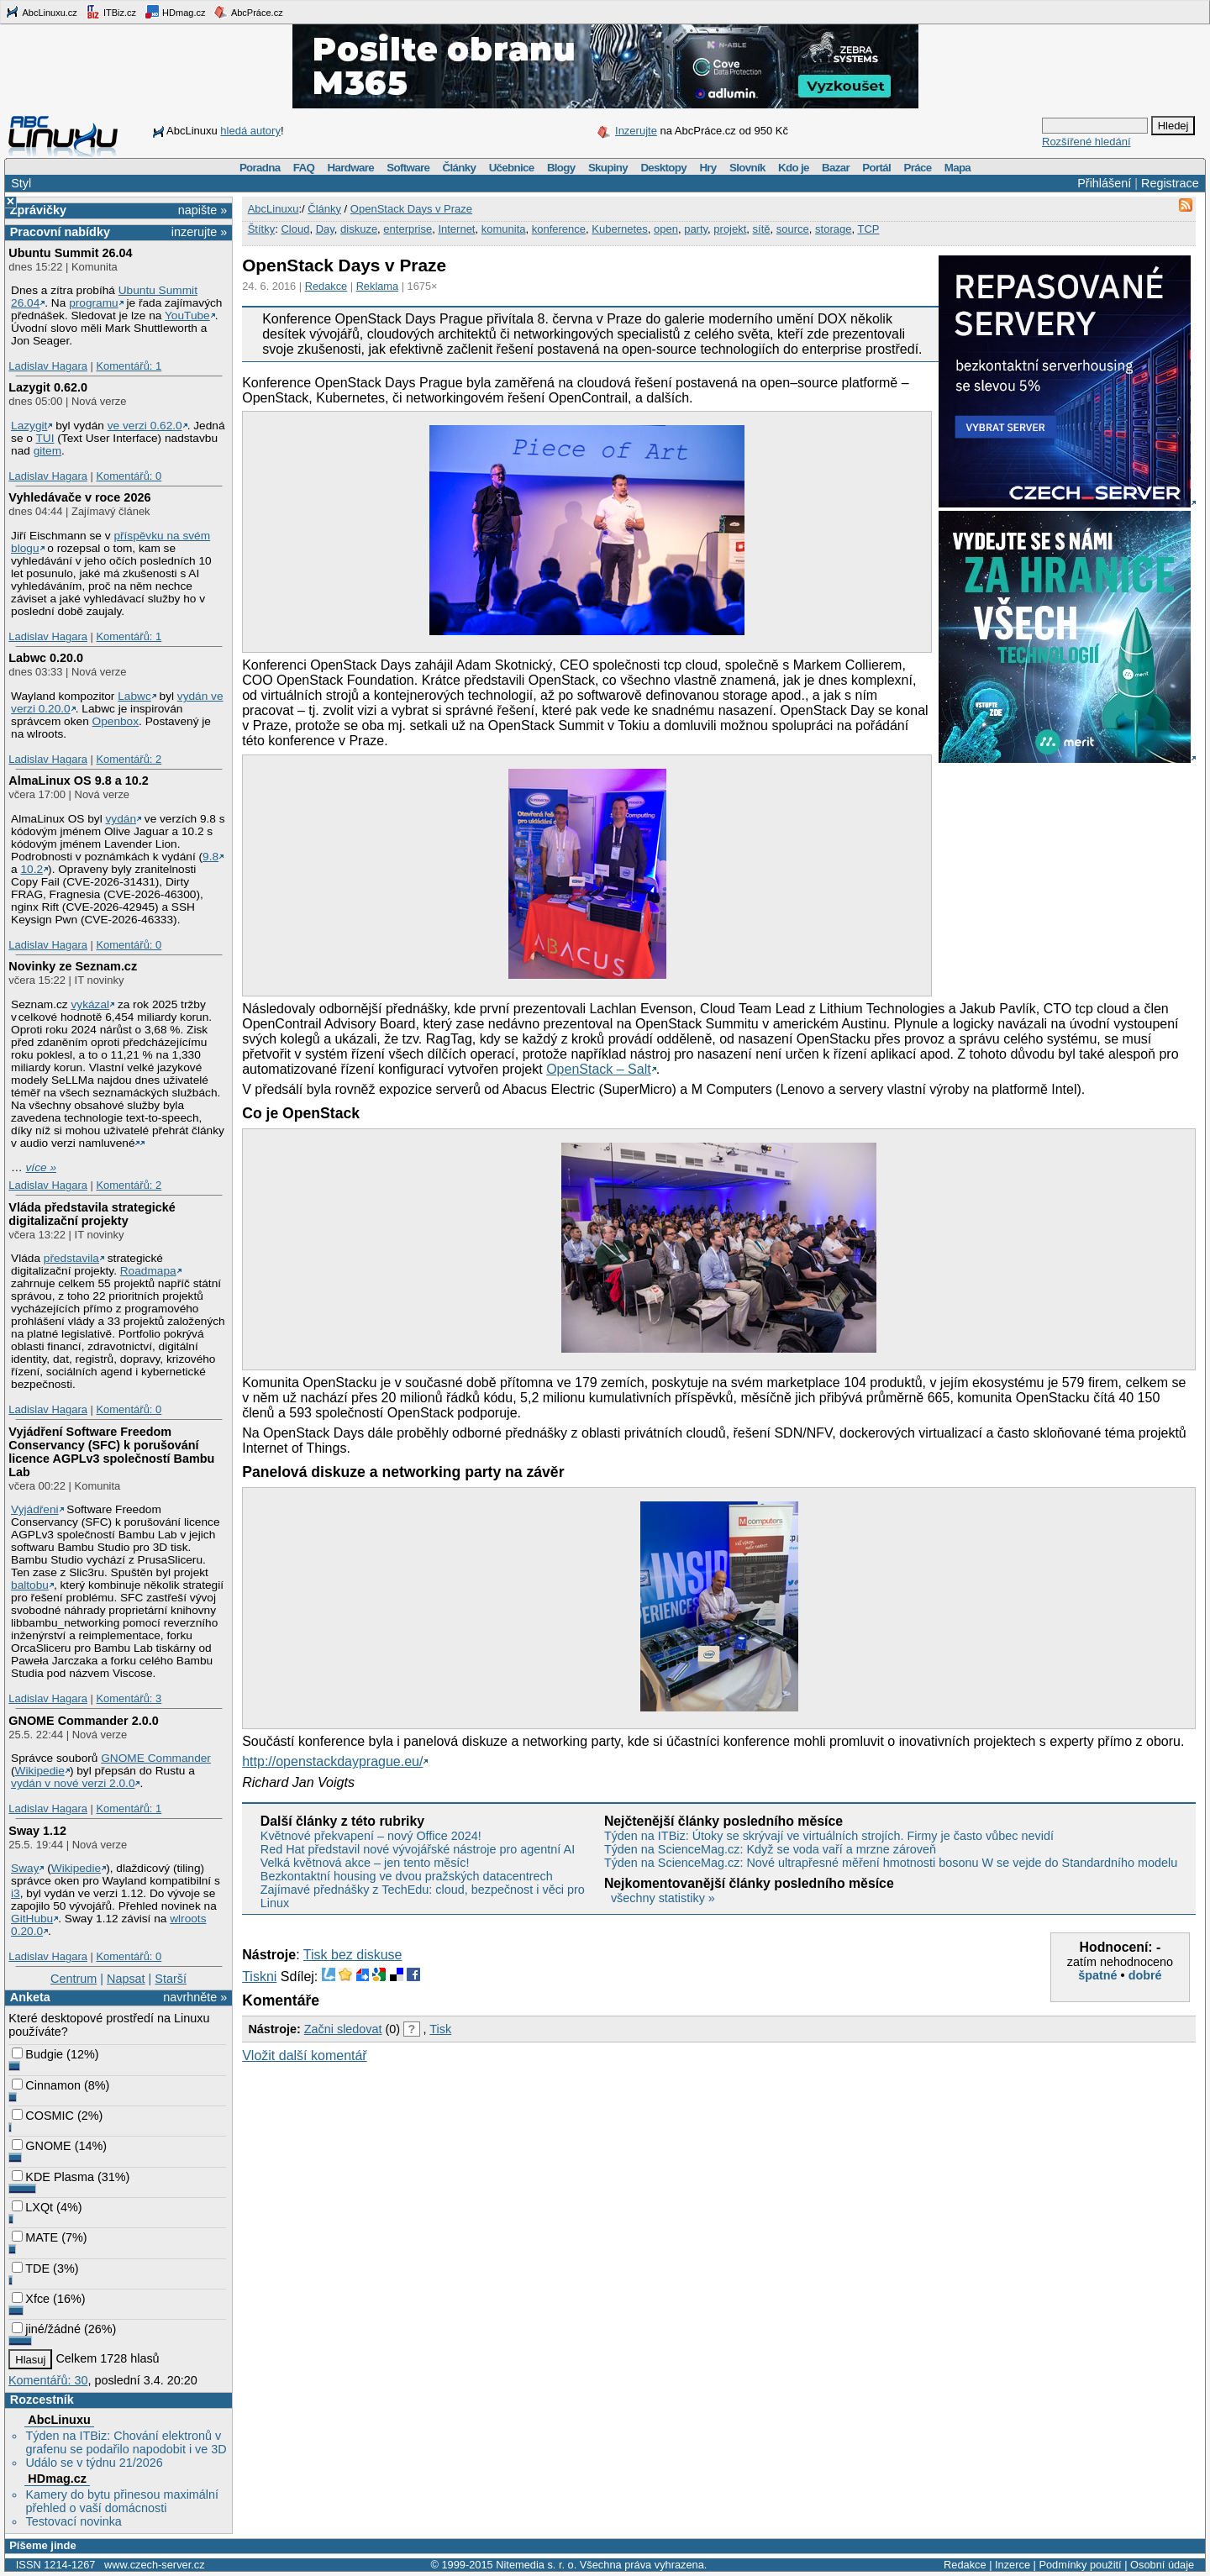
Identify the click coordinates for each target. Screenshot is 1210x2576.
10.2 (31, 869)
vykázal (90, 1004)
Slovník (747, 167)
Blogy (561, 167)
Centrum (73, 1978)
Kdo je (793, 167)
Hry (707, 167)
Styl (21, 183)
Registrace (1170, 183)
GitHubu (32, 1918)
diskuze (358, 229)
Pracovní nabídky (60, 232)
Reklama (377, 286)
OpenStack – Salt (598, 1069)
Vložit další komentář (304, 2055)
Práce (917, 167)
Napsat (126, 1978)
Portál (876, 167)
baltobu (30, 1585)
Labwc (134, 696)
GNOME (41, 2146)
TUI (44, 438)
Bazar (836, 167)
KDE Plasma (53, 2177)
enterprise (407, 229)
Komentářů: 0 (128, 476)
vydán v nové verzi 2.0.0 (72, 1783)
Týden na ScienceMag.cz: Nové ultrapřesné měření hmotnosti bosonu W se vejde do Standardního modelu (890, 1862)
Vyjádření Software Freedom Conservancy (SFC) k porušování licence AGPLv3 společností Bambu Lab (111, 1452)
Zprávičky (38, 210)
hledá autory (250, 130)
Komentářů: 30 (47, 2380)
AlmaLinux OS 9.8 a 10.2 (78, 780)
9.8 (210, 856)
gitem (47, 450)
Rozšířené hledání (1086, 141)
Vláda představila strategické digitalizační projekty (91, 1214)
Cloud (295, 229)
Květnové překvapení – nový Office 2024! (370, 1836)
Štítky (262, 229)
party (696, 229)
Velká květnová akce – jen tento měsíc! (365, 1862)
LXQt (32, 2207)
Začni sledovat (343, 2029)
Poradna (260, 167)
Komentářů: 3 (128, 1698)
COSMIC (43, 2115)
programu (93, 303)
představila (71, 1258)
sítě (762, 229)
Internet (456, 229)
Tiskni (259, 1976)
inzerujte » (199, 232)
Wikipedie (40, 1770)
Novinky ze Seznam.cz (72, 966)
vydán (121, 818)
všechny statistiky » (663, 1898)
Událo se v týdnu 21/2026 (93, 2462)
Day (325, 229)
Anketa (30, 1997)
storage (833, 229)
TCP (868, 229)
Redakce (326, 286)
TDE (31, 2268)
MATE (35, 2237)
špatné (1097, 1975)
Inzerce (1012, 2564)
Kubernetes (620, 229)
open (666, 229)
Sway (25, 1868)
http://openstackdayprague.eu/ (332, 1761)
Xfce (31, 2298)
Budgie (37, 2054)
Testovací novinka (73, 2521)
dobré (1145, 1975)
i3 (15, 1893)
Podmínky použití (1080, 2564)
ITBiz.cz (111, 11)
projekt (729, 229)
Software (408, 167)
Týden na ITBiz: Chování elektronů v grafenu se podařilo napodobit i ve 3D (125, 2442)
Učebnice (511, 167)
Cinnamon (46, 2085)
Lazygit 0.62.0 (47, 387)
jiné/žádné (46, 2329)
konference (559, 229)
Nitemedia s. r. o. (536, 2564)
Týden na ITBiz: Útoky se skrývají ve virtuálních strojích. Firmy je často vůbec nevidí (829, 1836)
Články (459, 167)
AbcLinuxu (59, 2419)
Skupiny (608, 167)
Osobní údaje (1162, 2564)
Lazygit (29, 425)
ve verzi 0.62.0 (145, 425)
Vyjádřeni (35, 1509)
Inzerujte (636, 130)
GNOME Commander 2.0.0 (83, 1720)
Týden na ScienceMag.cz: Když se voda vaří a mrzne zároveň (770, 1849)
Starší (171, 1978)
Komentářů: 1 (128, 366)
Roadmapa (148, 1270)
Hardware (351, 167)
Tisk (440, 2029)
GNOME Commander (156, 1758)
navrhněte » (195, 1997)
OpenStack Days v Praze (411, 208)
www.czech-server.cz (154, 2564)
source (792, 229)
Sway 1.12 (37, 1830)
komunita (503, 229)
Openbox (115, 721)
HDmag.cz (175, 11)
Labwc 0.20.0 (45, 658)
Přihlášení (1104, 183)
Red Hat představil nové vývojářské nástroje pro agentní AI (417, 1849)
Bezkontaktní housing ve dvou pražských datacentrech (406, 1876)
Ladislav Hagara (47, 366)
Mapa (957, 167)
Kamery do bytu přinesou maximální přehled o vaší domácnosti (121, 2501)
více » (41, 1167)
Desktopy (663, 167)
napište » (202, 210)
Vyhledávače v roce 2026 (79, 497)
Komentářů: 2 (128, 759)
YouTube (187, 315)
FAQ (303, 167)
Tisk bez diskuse (352, 1955)
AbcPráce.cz (247, 11)
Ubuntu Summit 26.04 (70, 253)
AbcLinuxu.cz (41, 11)
